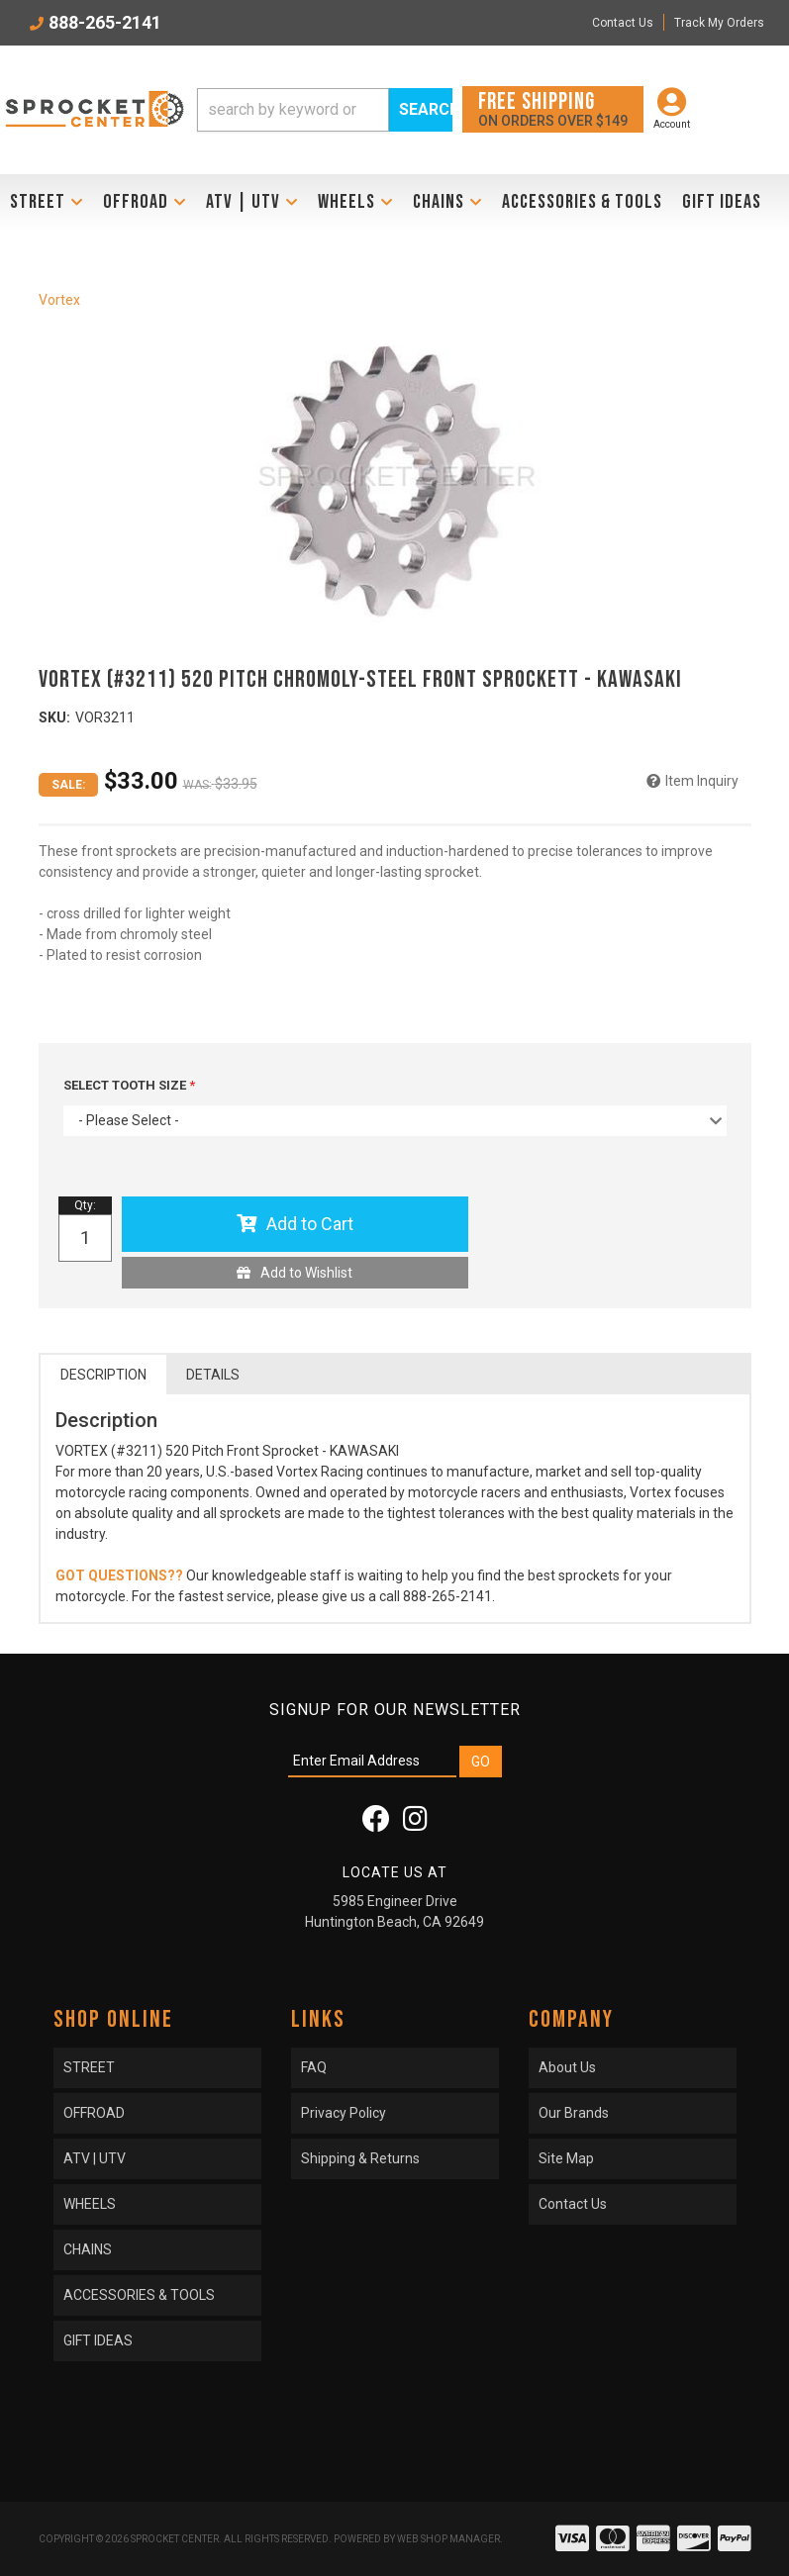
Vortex (59, 300)
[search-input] (292, 110)
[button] (324, 110)
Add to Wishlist (306, 1273)
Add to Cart (309, 1223)
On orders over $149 (553, 108)
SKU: (54, 717)
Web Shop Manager (448, 2538)
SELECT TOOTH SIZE (126, 1085)
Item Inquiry (702, 781)
